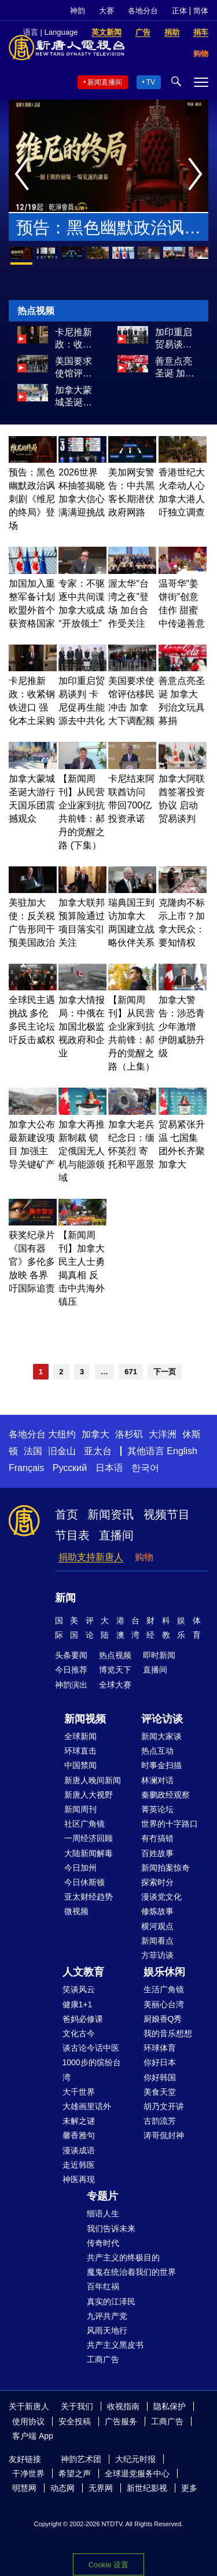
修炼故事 (157, 1911)
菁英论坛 (157, 1809)
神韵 (77, 10)
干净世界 (28, 2473)
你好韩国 (160, 2077)
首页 (66, 1514)
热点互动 (157, 1750)
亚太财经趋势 (88, 1896)
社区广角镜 (84, 1823)
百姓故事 (157, 1853)
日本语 (109, 1468)
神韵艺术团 (81, 2459)
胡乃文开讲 (164, 2106)
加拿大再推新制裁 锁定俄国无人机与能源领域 (81, 1151)
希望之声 (74, 2473)
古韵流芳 (160, 2120)
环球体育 (160, 2047)
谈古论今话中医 (90, 2047)
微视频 (76, 1911)
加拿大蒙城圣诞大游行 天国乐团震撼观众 (74, 396)
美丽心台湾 (164, 2004)
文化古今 (78, 2033)
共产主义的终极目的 (123, 2257)
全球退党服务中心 (137, 2473)
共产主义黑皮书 (115, 2345)
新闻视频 (85, 1719)
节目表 (72, 1535)
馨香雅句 (78, 2135)
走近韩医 (78, 2164)
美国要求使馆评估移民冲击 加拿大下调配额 (73, 367)
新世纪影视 (147, 2488)
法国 (33, 1451)
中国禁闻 (80, 1765)
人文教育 (83, 1972)
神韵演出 (71, 1684)
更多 (189, 2488)
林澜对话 (157, 1780)
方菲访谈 (157, 1955)
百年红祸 (103, 2286)
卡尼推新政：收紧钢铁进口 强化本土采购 (73, 338)
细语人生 (103, 2213)
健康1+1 (77, 2004)
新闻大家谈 (161, 1736)
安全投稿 (74, 2421)
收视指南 (123, 2406)
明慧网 (24, 2488)
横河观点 (157, 1926)
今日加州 (80, 1867)
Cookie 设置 (108, 2564)
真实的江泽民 (111, 2301)
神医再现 (78, 2179)
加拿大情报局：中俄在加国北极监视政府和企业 (81, 1026)
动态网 (62, 2488)
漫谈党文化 (161, 1896)
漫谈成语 (78, 2150)
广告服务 (121, 2421)
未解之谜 (78, 2120)
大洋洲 (162, 1434)
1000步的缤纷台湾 (91, 2069)
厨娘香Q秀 (163, 2019)
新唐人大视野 (88, 1794)
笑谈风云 (78, 1989)
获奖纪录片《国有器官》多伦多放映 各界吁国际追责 (32, 1261)
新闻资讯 (110, 1514)
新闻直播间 (104, 82)
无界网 (101, 2488)
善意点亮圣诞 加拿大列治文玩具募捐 (174, 367)
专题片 (102, 2196)
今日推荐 (71, 1669)
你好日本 (160, 2062)
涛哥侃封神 (164, 2135)
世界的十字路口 (169, 1823)
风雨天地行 (107, 2330)
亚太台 (98, 1451)
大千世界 (78, 2091)
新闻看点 (157, 1940)
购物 (144, 1557)
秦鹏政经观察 (165, 1794)
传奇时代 (103, 2243)
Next (198, 175)
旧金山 (62, 1451)
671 (130, 1371)
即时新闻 (159, 1655)
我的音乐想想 (168, 2033)
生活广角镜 (164, 1989)
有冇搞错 (157, 1838)
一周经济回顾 (88, 1838)
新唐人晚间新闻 (92, 1780)
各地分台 (143, 10)
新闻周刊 (80, 1809)
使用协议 (28, 2421)
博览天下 (115, 1669)
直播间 (116, 1535)
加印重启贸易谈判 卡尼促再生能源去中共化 (173, 338)
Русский (70, 1468)
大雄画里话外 (86, 2106)
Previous (24, 175)
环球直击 (80, 1750)
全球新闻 (80, 1736)
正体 (179, 10)
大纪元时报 (135, 2459)
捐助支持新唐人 (90, 1557)
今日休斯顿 (84, 1882)
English (182, 1451)
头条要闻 (71, 1655)
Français (26, 1468)
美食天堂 (160, 2091)
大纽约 (62, 1434)
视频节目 (167, 1514)
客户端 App (32, 2435)
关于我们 (77, 2406)
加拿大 (95, 1434)
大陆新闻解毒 (88, 1853)
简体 (200, 10)
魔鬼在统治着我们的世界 (131, 2272)
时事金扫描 (161, 1765)
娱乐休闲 (164, 1972)
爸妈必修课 (82, 2019)
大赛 (106, 10)
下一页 (164, 1371)
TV (150, 82)
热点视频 (115, 1655)
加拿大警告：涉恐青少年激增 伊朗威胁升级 (182, 1026)
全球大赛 (115, 1684)
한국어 (145, 1468)
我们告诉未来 (111, 2228)
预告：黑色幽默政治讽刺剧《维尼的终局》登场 (108, 230)
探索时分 (157, 1882)
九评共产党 (107, 2316)
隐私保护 (169, 2406)
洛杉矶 (129, 1434)
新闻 (65, 1598)
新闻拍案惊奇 (165, 1867)
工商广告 (103, 2359)
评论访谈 (162, 1719)
